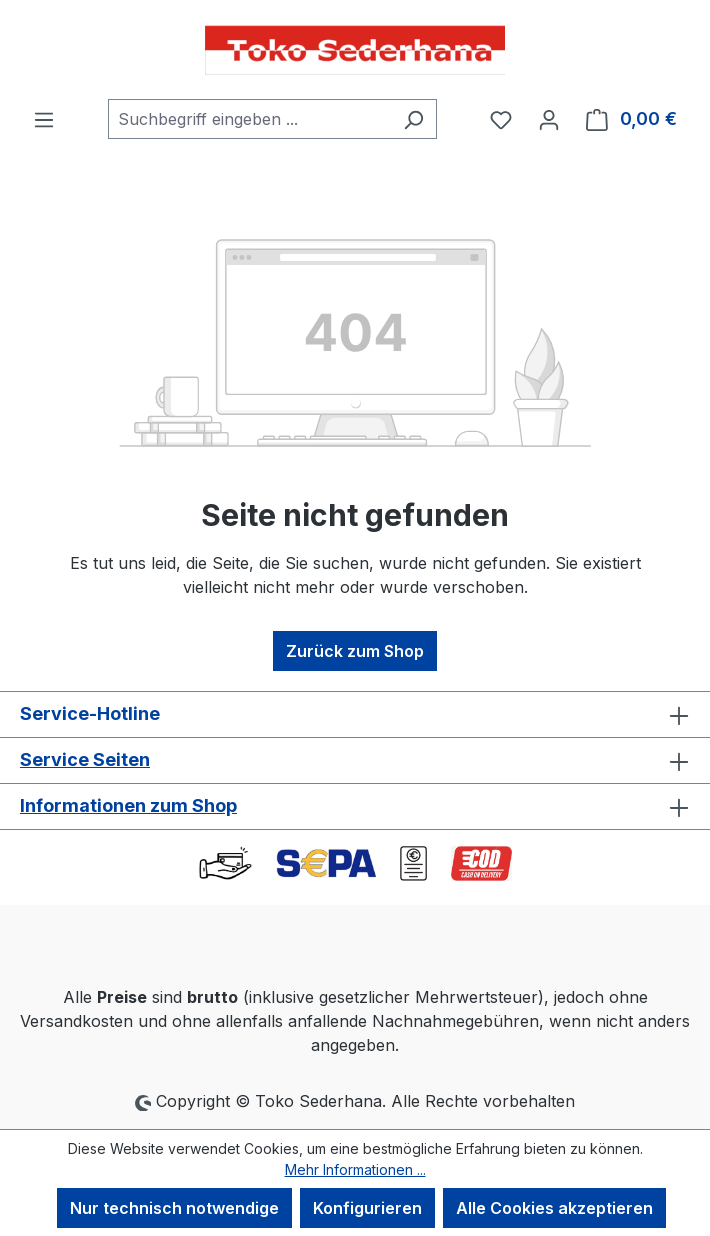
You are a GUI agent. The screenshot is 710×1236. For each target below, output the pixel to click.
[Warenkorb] (631, 119)
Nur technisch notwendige (174, 1208)
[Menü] (44, 119)
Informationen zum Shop (128, 805)
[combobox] (249, 119)
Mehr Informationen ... (355, 1169)
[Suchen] (413, 119)
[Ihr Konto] (549, 119)
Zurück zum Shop (355, 651)
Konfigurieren (367, 1208)
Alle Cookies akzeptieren (554, 1208)
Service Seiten (85, 759)
